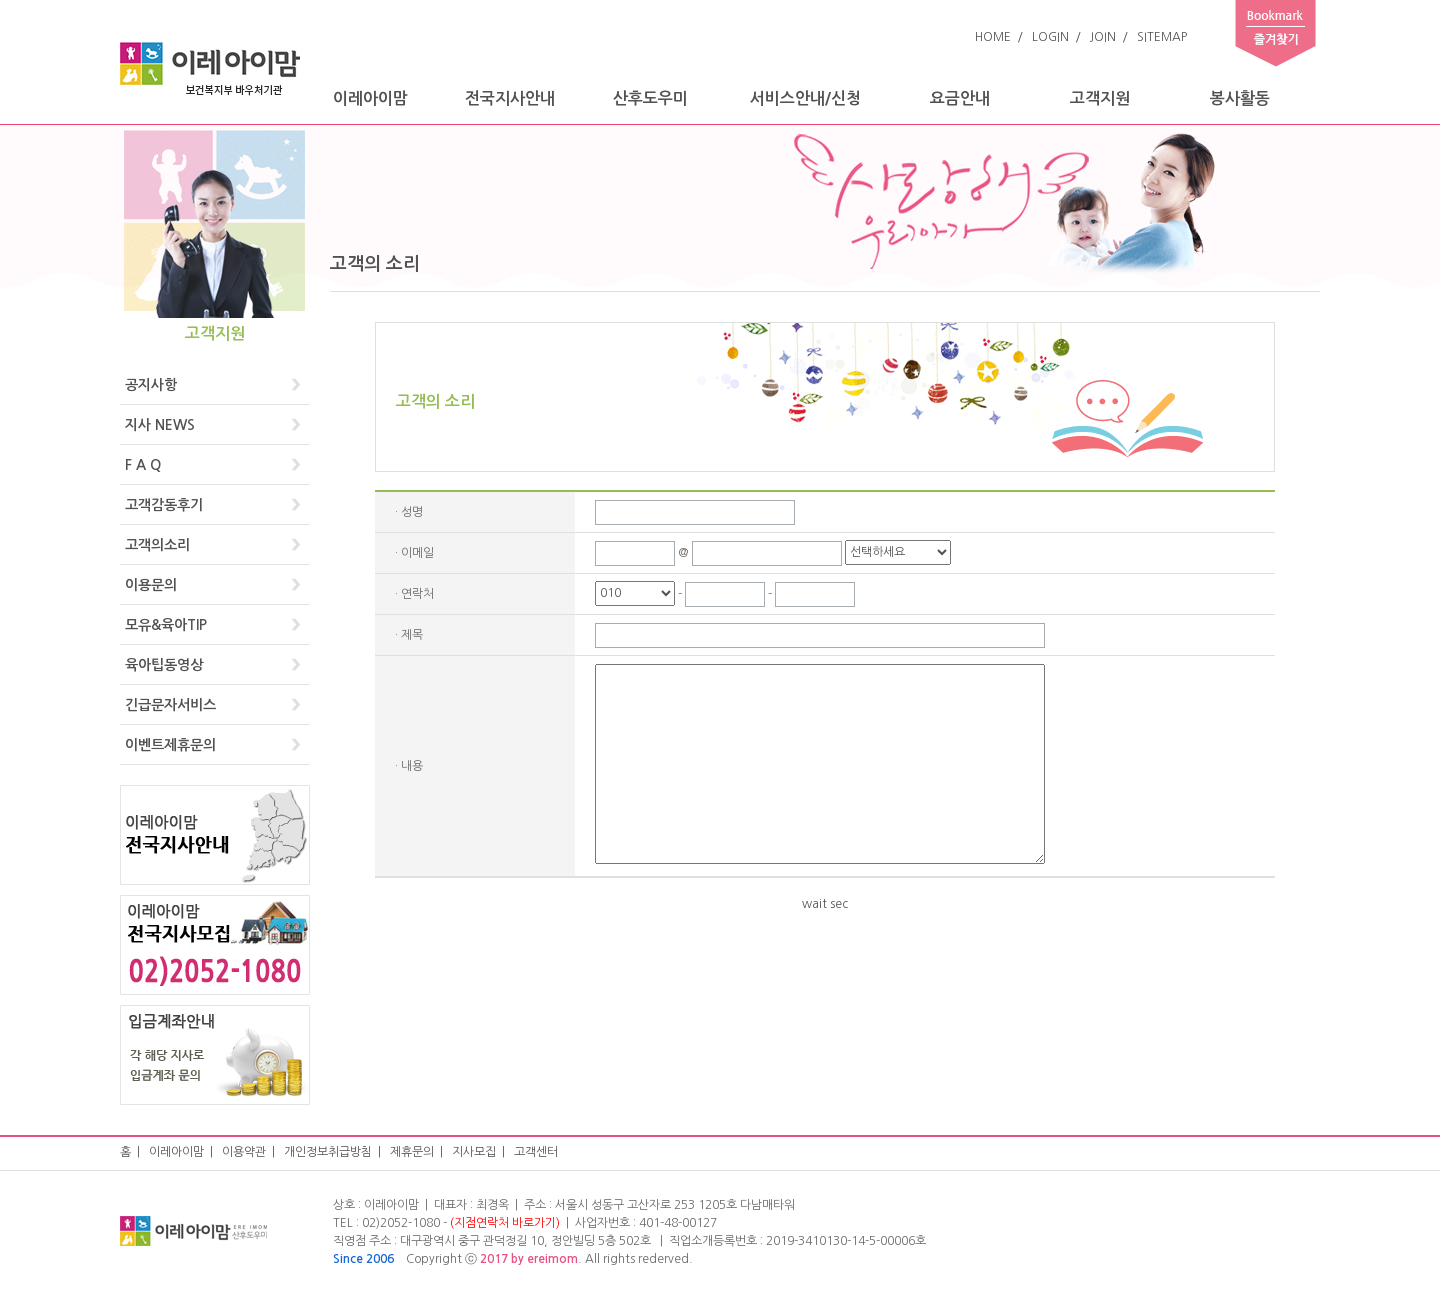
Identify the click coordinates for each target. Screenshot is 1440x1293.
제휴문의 (412, 1152)
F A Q (143, 465)
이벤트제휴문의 (170, 745)
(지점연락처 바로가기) (505, 1223)
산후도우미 (650, 98)
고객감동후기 (164, 505)
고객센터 (536, 1152)
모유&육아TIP (166, 625)
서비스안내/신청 (805, 98)
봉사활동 (1240, 98)
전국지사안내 (510, 98)
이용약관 (244, 1152)
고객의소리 (157, 545)
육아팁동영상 (164, 665)
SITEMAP (1162, 37)
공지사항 (151, 385)
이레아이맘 (370, 98)
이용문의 (151, 585)
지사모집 (474, 1152)
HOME (993, 37)
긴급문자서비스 (170, 705)
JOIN (1103, 37)
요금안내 (960, 98)
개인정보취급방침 (328, 1152)
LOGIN (1050, 37)
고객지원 (1100, 98)
